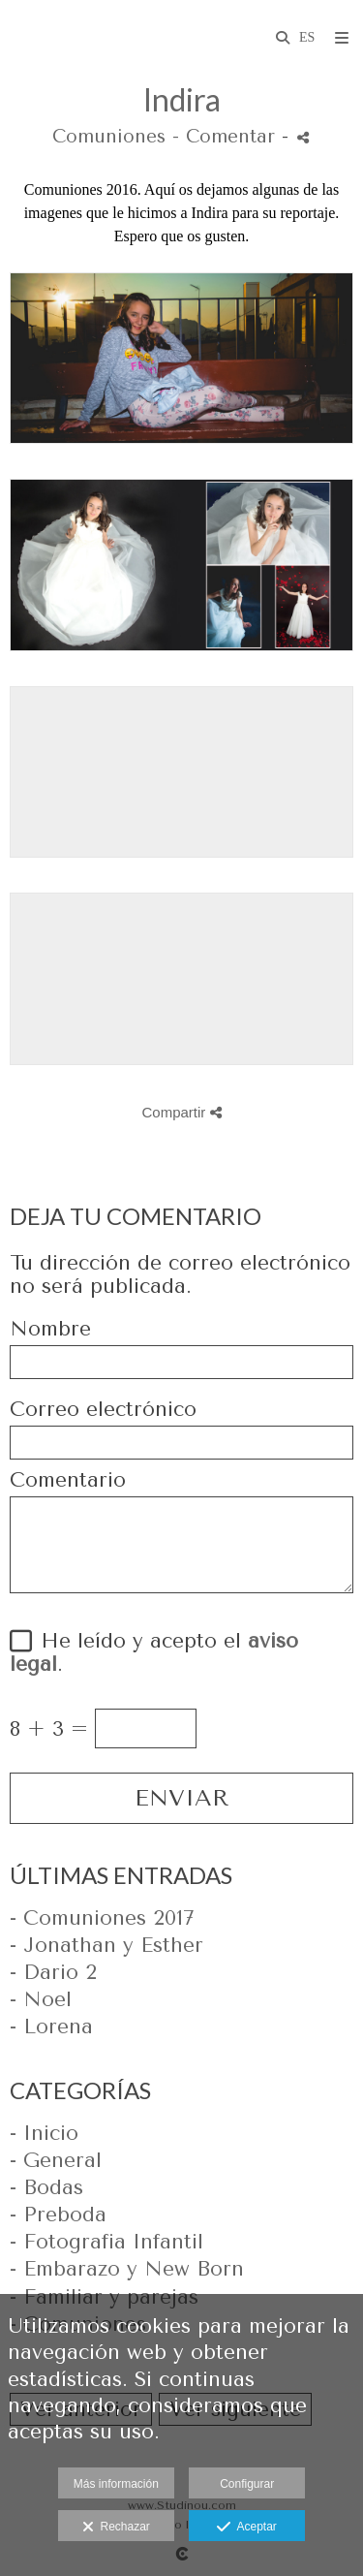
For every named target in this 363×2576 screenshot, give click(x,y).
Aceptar (246, 2527)
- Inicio (44, 2133)
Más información (116, 2484)
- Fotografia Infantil (106, 2241)
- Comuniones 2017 (102, 1918)
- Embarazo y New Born (127, 2268)
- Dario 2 (53, 1972)
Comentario (68, 1480)
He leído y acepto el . (154, 1653)
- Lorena (51, 2026)
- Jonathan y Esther (106, 1945)
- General (56, 2160)
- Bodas (46, 2187)
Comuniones (109, 136)
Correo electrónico (103, 1409)
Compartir (181, 1112)
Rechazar (116, 2527)
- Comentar (227, 136)
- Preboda (58, 2214)
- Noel (41, 1999)
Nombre (50, 1329)
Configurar (247, 2484)
